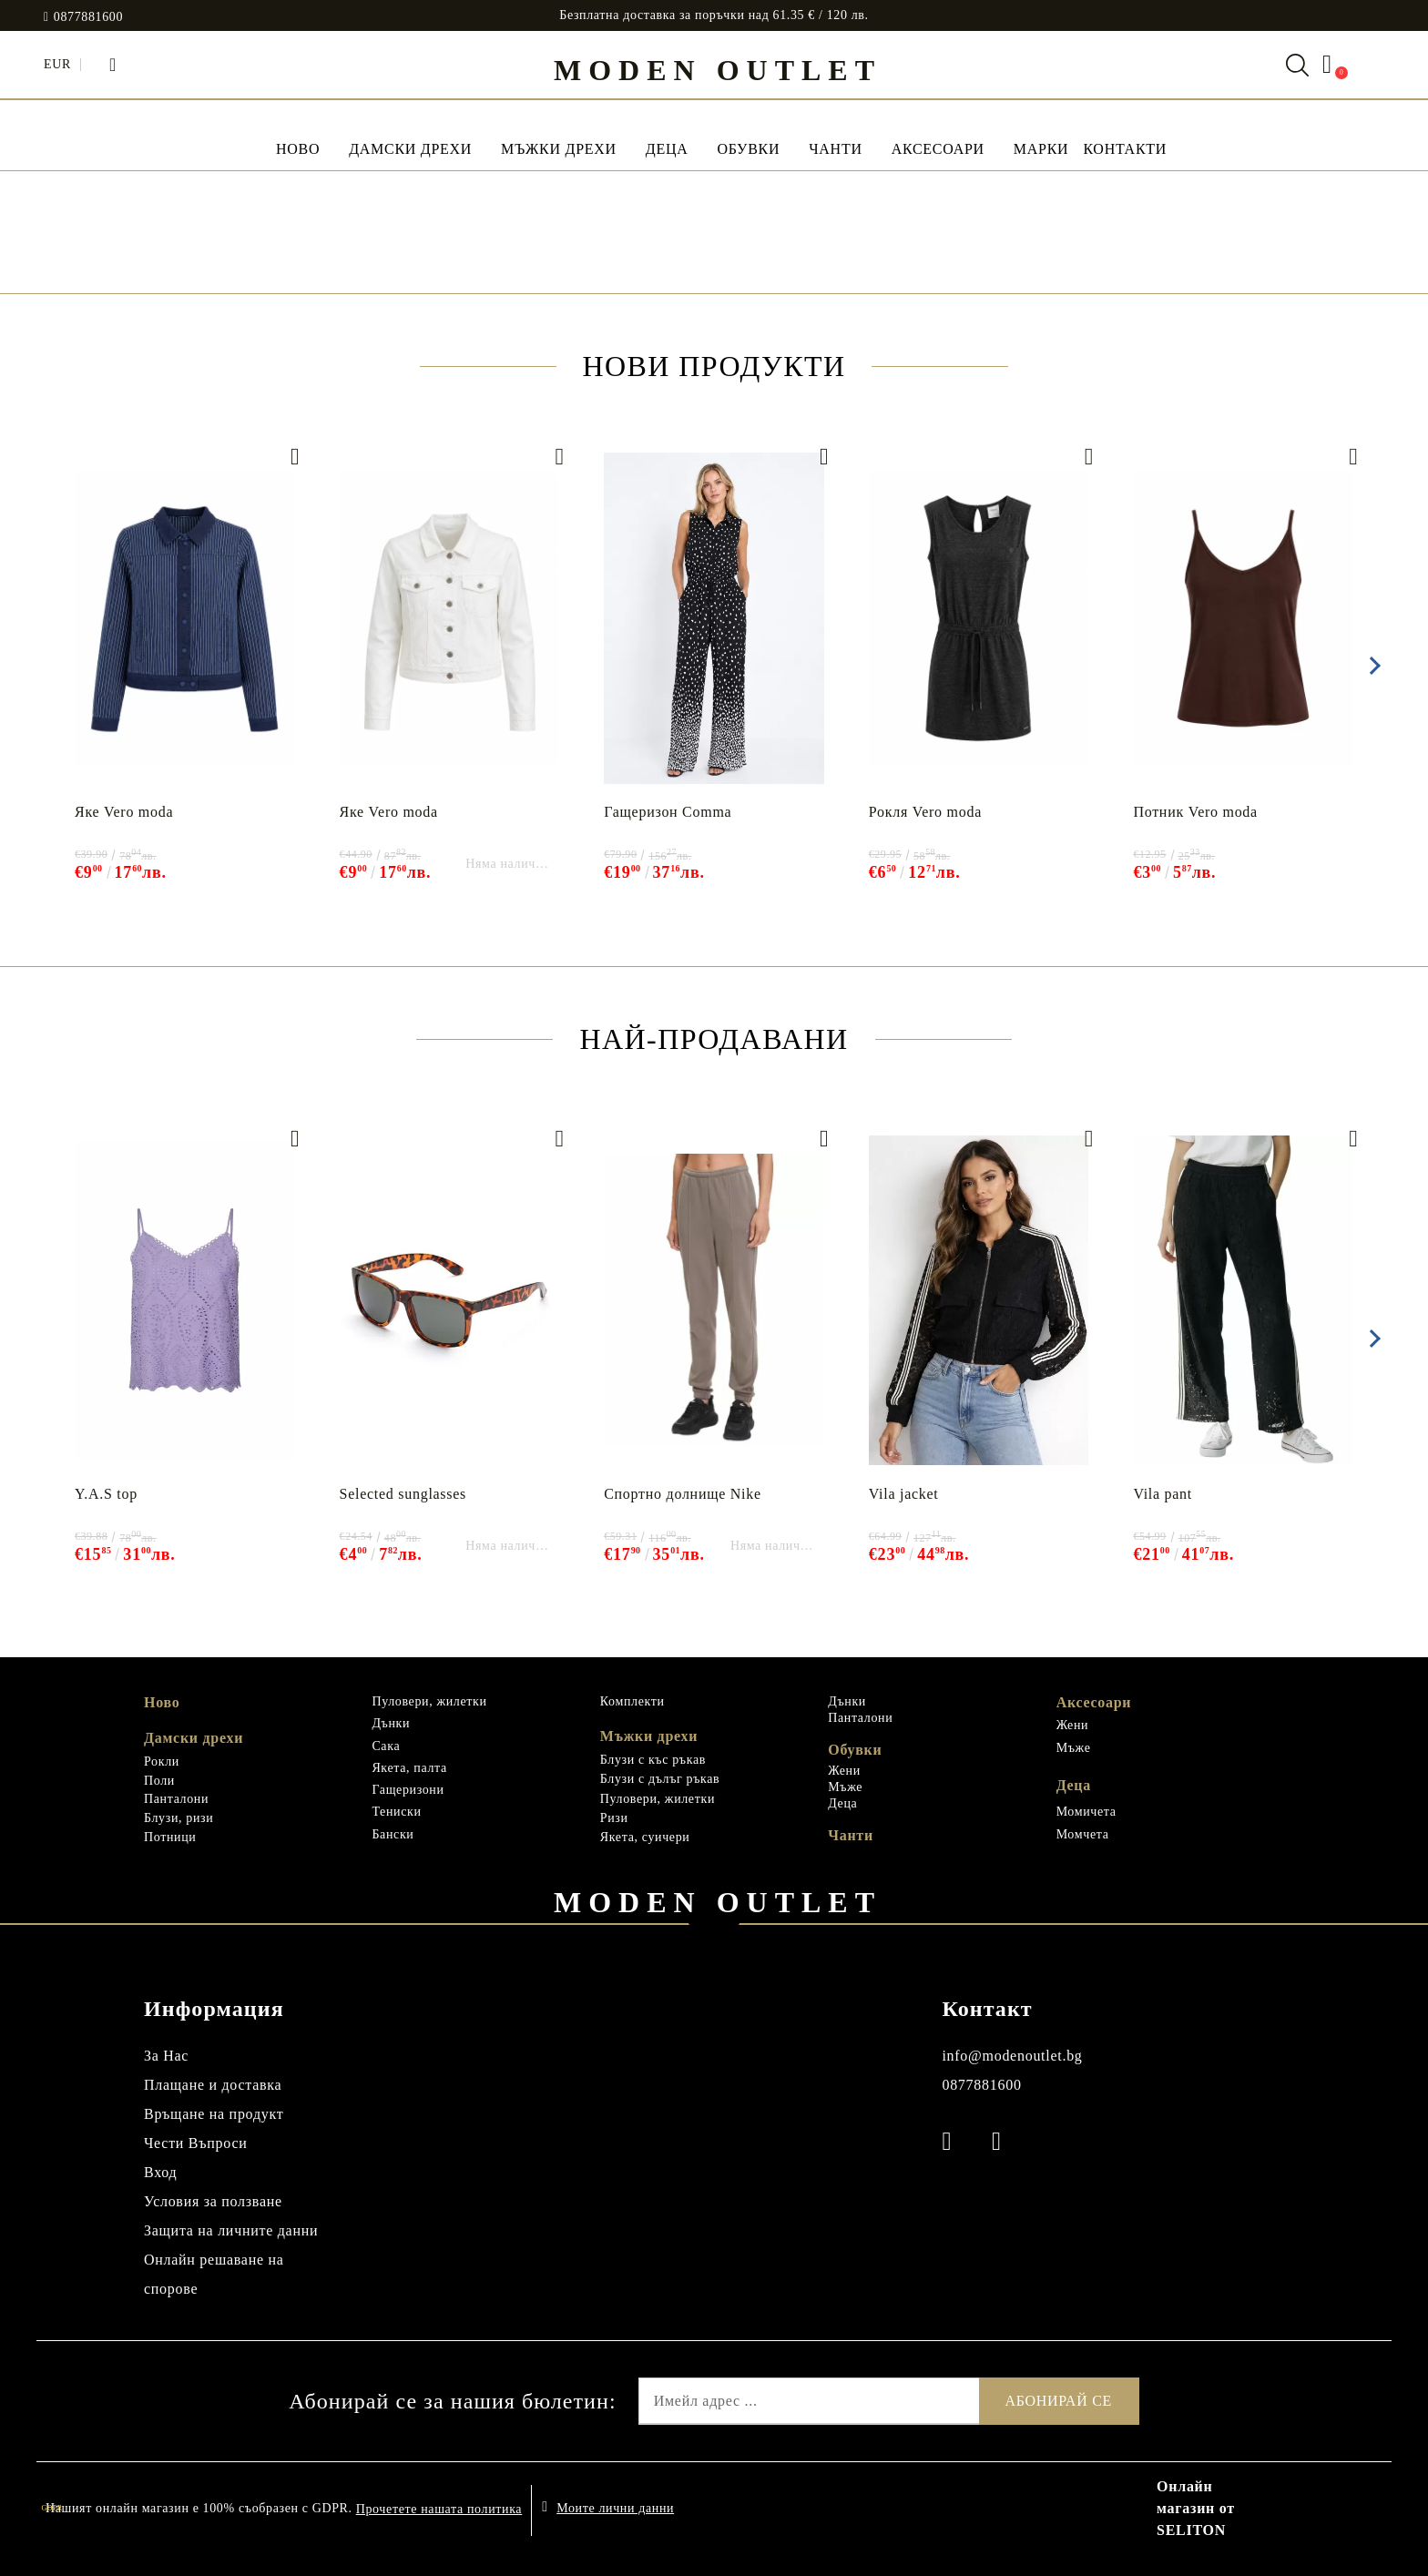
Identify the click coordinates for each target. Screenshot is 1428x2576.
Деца (667, 149)
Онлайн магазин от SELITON (1196, 2508)
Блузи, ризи (178, 1818)
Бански (392, 1834)
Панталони (176, 1799)
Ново (161, 1702)
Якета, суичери (645, 1837)
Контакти (1125, 149)
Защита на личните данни (231, 2230)
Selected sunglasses (403, 1494)
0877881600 (88, 17)
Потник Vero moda (1195, 812)
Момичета (1086, 1811)
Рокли (161, 1761)
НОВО (298, 149)
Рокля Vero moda (925, 812)
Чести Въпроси (196, 2143)
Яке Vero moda (124, 812)
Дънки (391, 1723)
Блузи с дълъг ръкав (660, 1779)
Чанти (835, 149)
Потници (170, 1837)
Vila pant (1162, 1494)
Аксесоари (938, 149)
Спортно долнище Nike (682, 1494)
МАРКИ (1041, 149)
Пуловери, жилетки (429, 1701)
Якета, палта (409, 1768)
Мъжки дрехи (559, 149)
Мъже (845, 1787)
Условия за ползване (213, 2201)
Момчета (1082, 1834)
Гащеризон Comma (667, 812)
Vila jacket (904, 1494)
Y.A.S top (106, 1494)
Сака (386, 1746)
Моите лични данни (615, 2508)
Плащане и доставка (212, 2084)
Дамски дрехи (410, 149)
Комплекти (632, 1701)
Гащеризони (408, 1790)
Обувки (748, 149)
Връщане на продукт (213, 2114)
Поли (159, 1780)
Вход (160, 2172)
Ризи (614, 1818)
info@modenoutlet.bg (1012, 2055)
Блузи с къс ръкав (653, 1760)
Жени (844, 1770)
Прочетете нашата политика (439, 2509)
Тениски (396, 1811)
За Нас (166, 2055)
